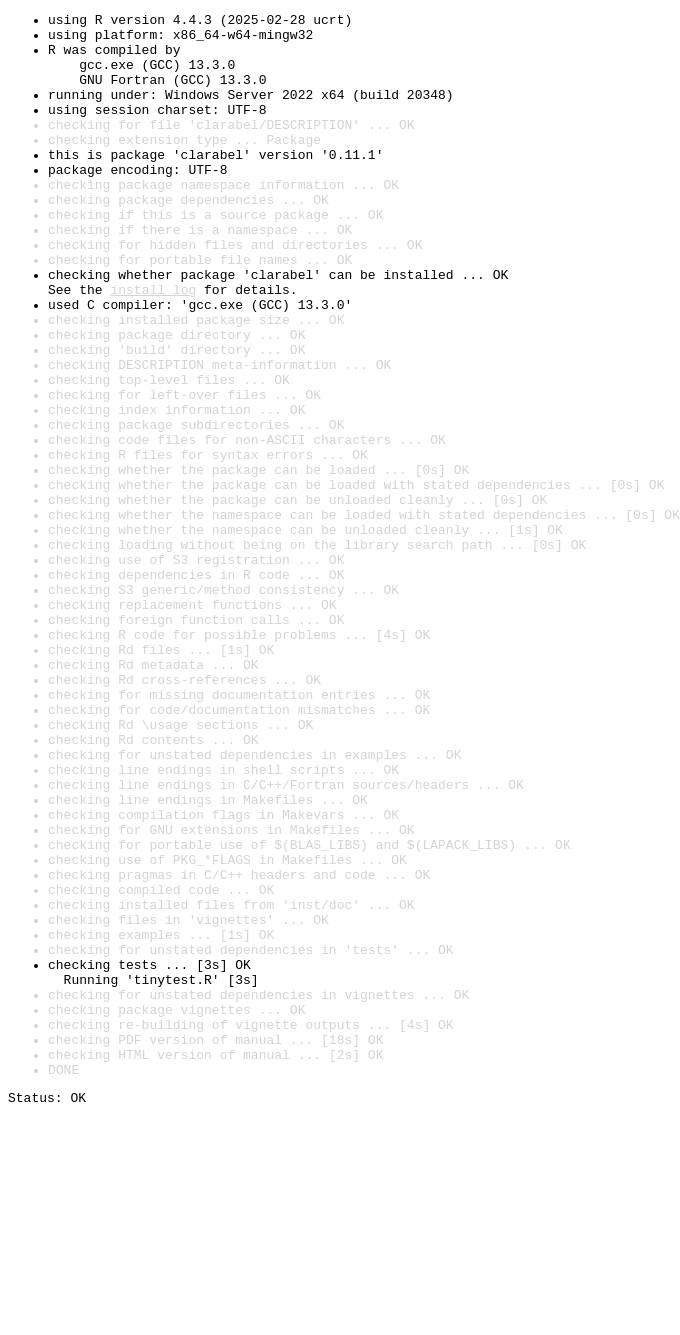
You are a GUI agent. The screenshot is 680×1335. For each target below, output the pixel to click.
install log (153, 346)
